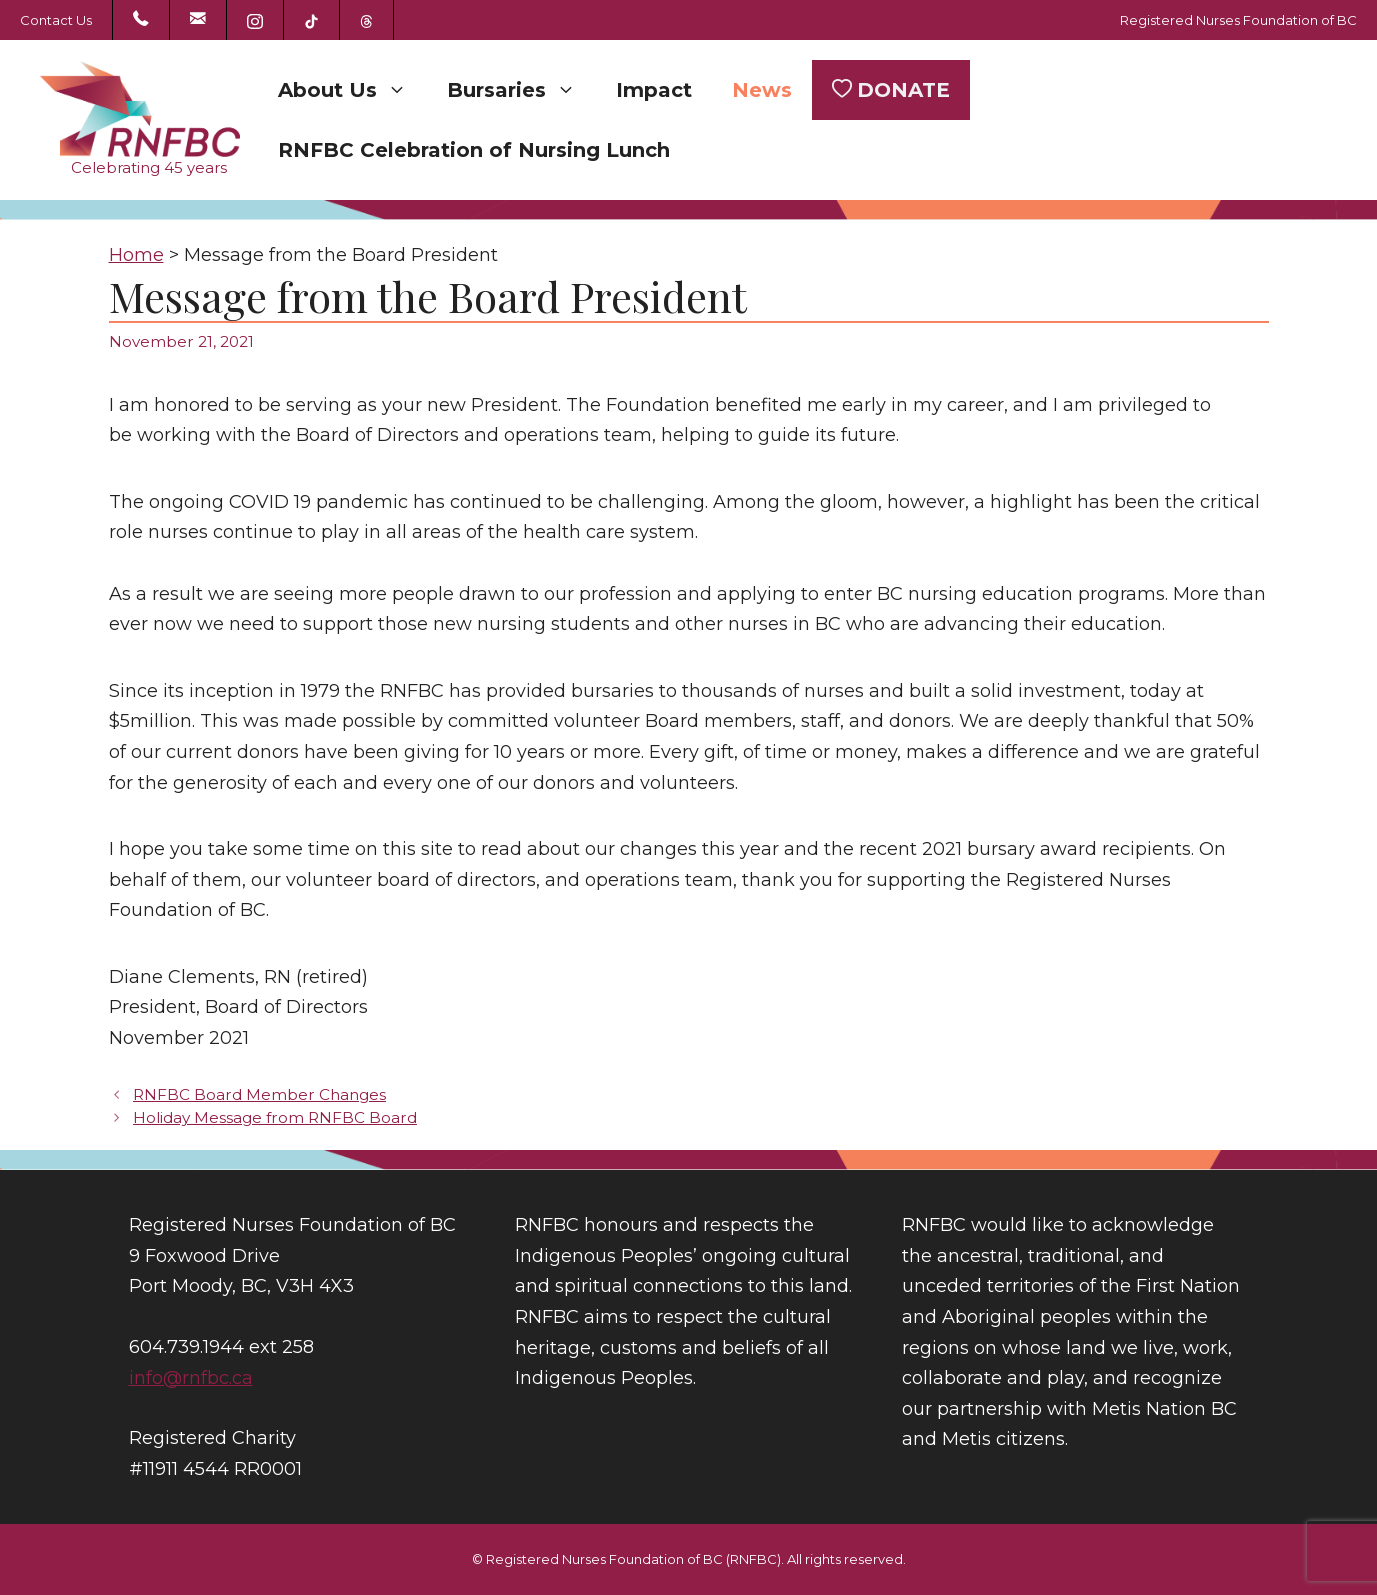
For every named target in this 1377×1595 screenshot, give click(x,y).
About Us (352, 90)
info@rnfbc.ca (191, 1378)
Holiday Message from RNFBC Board (275, 1117)
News (762, 90)
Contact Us (56, 20)
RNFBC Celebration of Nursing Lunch (474, 150)
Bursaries (521, 90)
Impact (654, 90)
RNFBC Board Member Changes (259, 1094)
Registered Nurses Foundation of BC (1238, 20)
